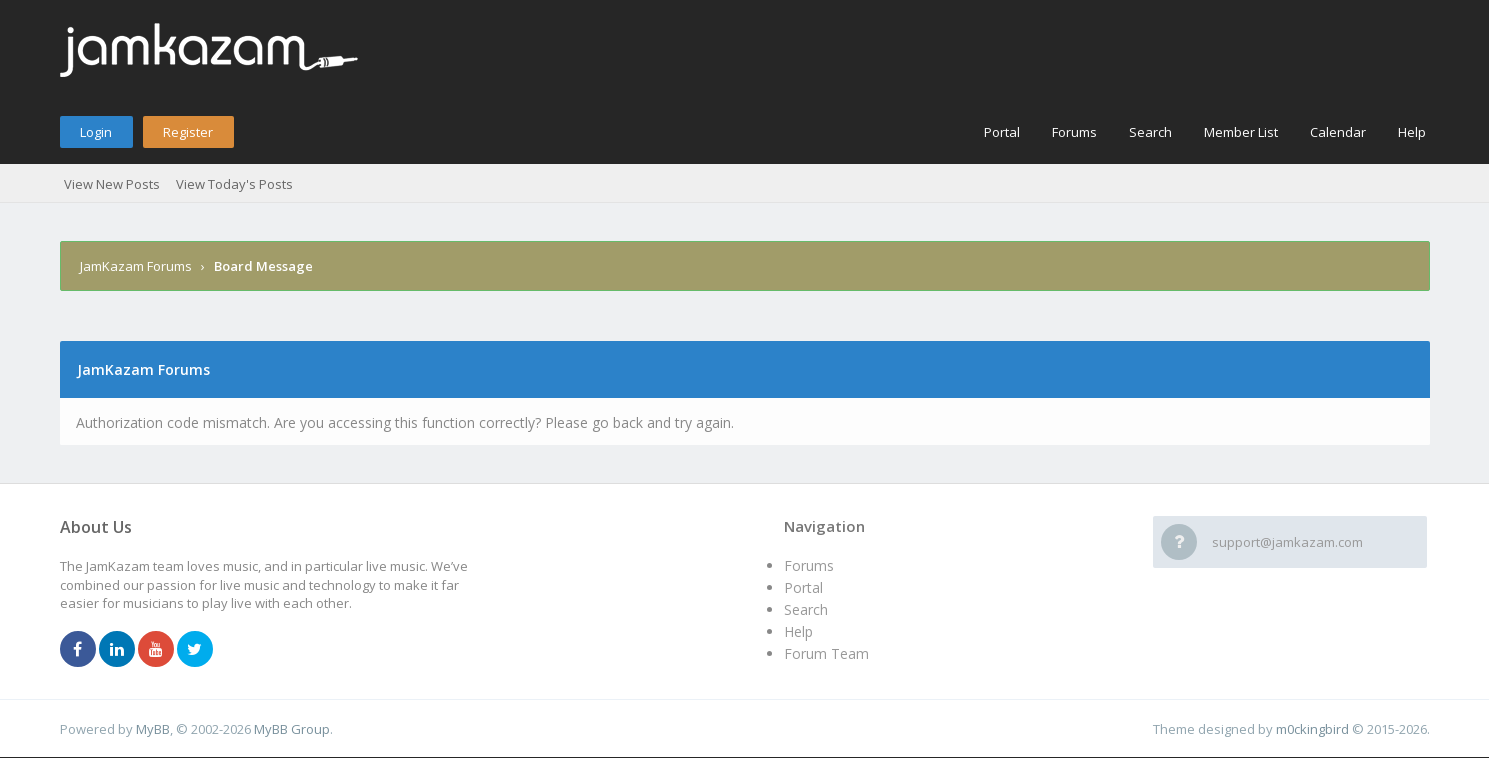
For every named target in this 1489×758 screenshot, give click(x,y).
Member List (1241, 132)
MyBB (153, 729)
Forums (1074, 132)
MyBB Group (292, 729)
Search (1150, 132)
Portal (1002, 132)
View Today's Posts (234, 184)
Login (96, 132)
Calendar (1338, 132)
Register (188, 132)
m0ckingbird (1312, 729)
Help (1412, 132)
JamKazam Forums (136, 266)
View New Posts (112, 184)
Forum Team (826, 653)
